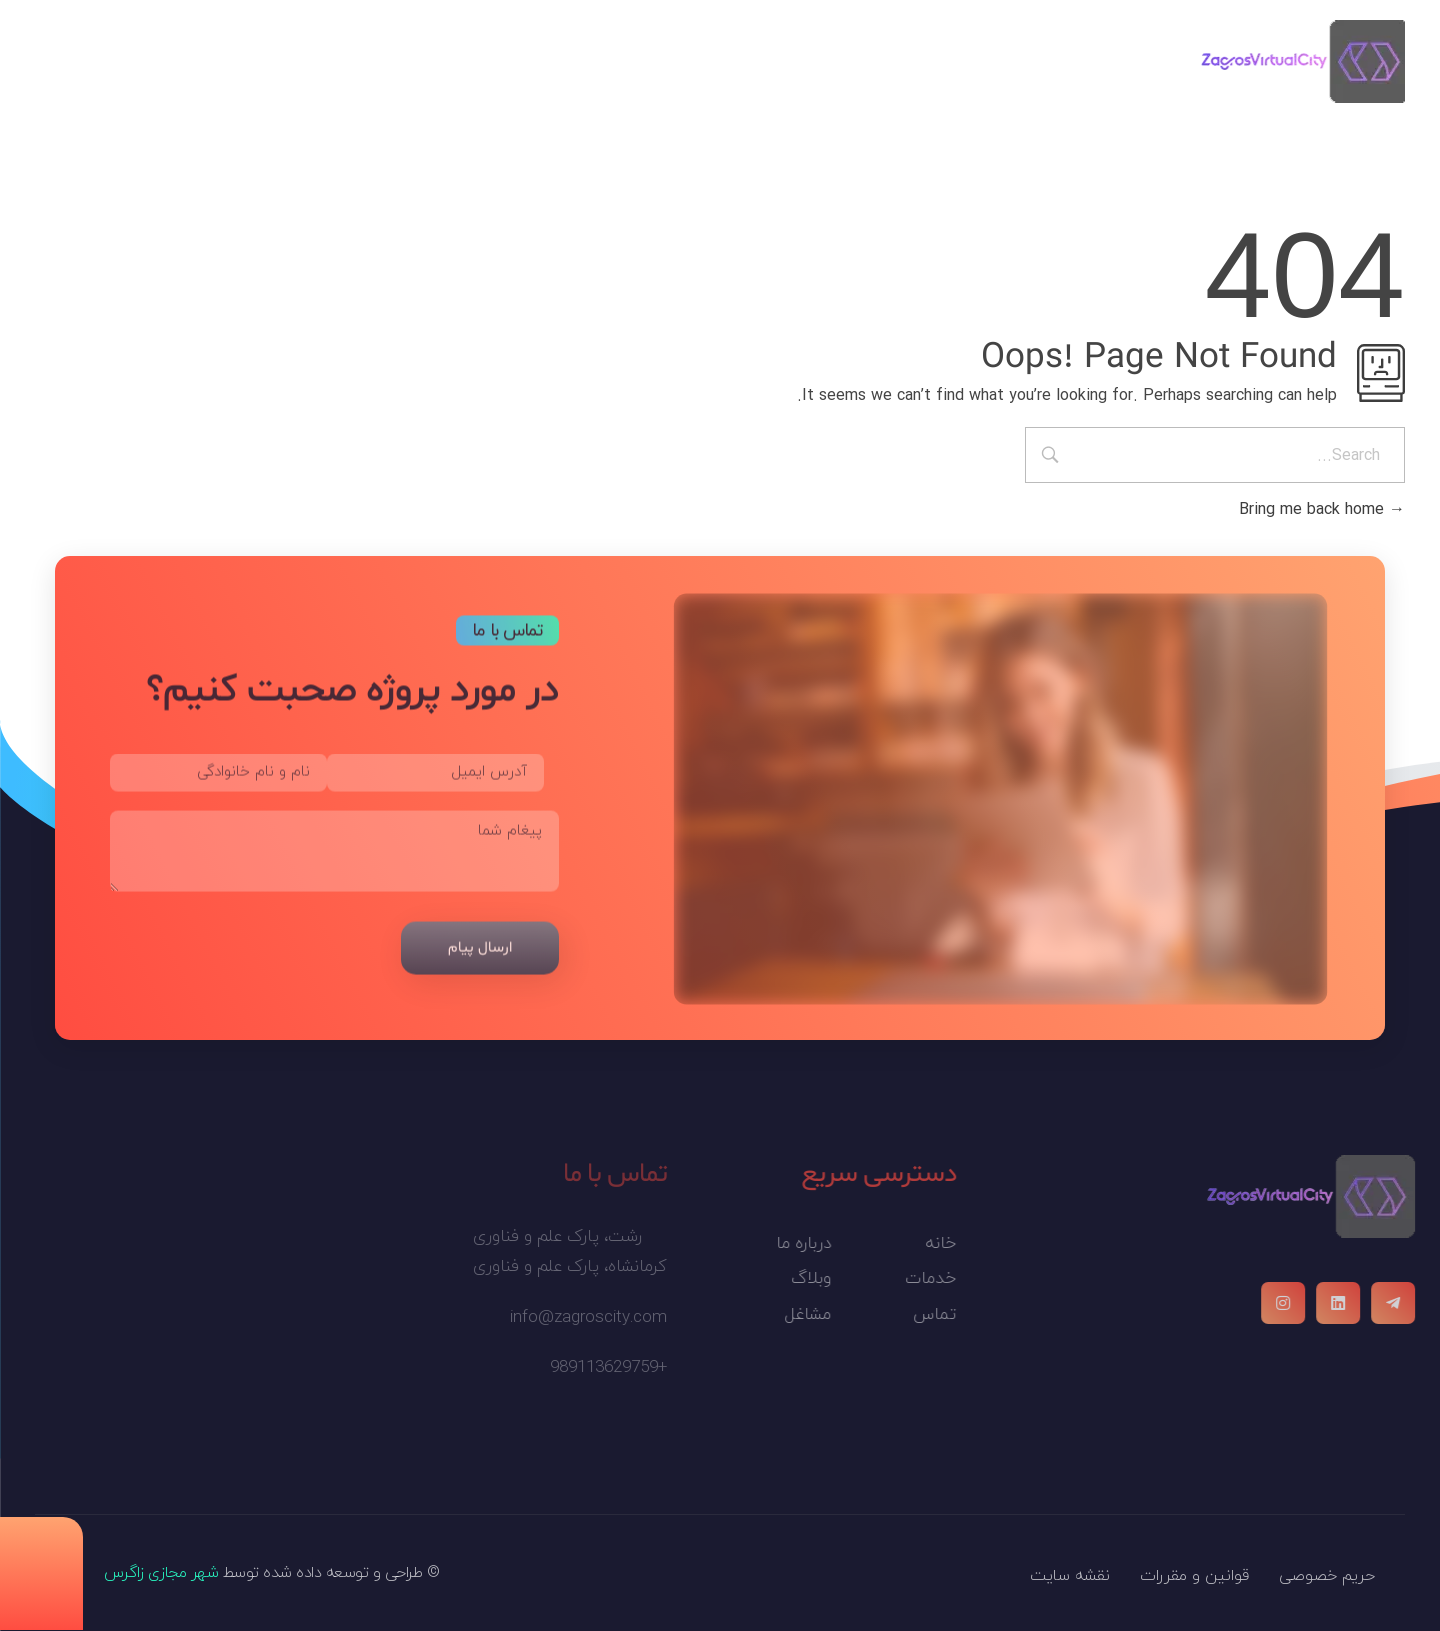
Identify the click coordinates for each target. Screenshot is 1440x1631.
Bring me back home (1322, 509)
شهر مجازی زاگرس (161, 1573)
